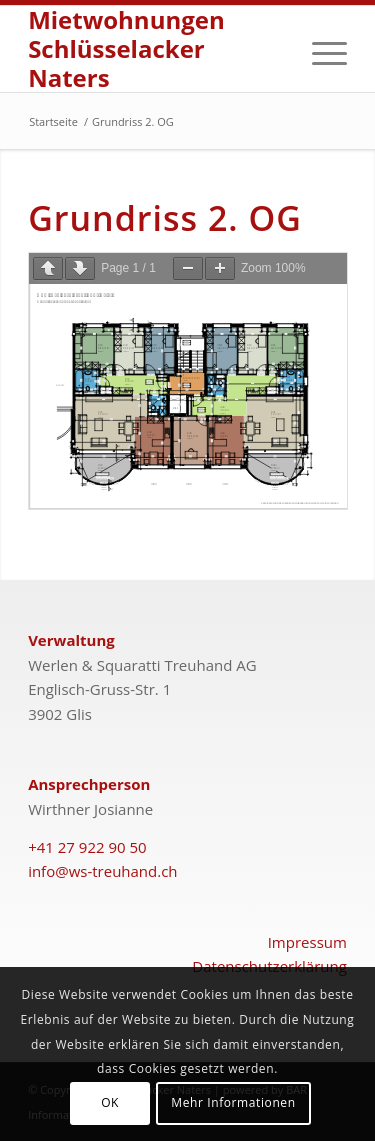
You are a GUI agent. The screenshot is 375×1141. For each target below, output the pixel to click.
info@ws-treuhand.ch (102, 871)
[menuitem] (319, 49)
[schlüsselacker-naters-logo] (155, 49)
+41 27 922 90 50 (87, 847)
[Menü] (319, 49)
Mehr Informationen (233, 1102)
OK (110, 1102)
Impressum (307, 942)
